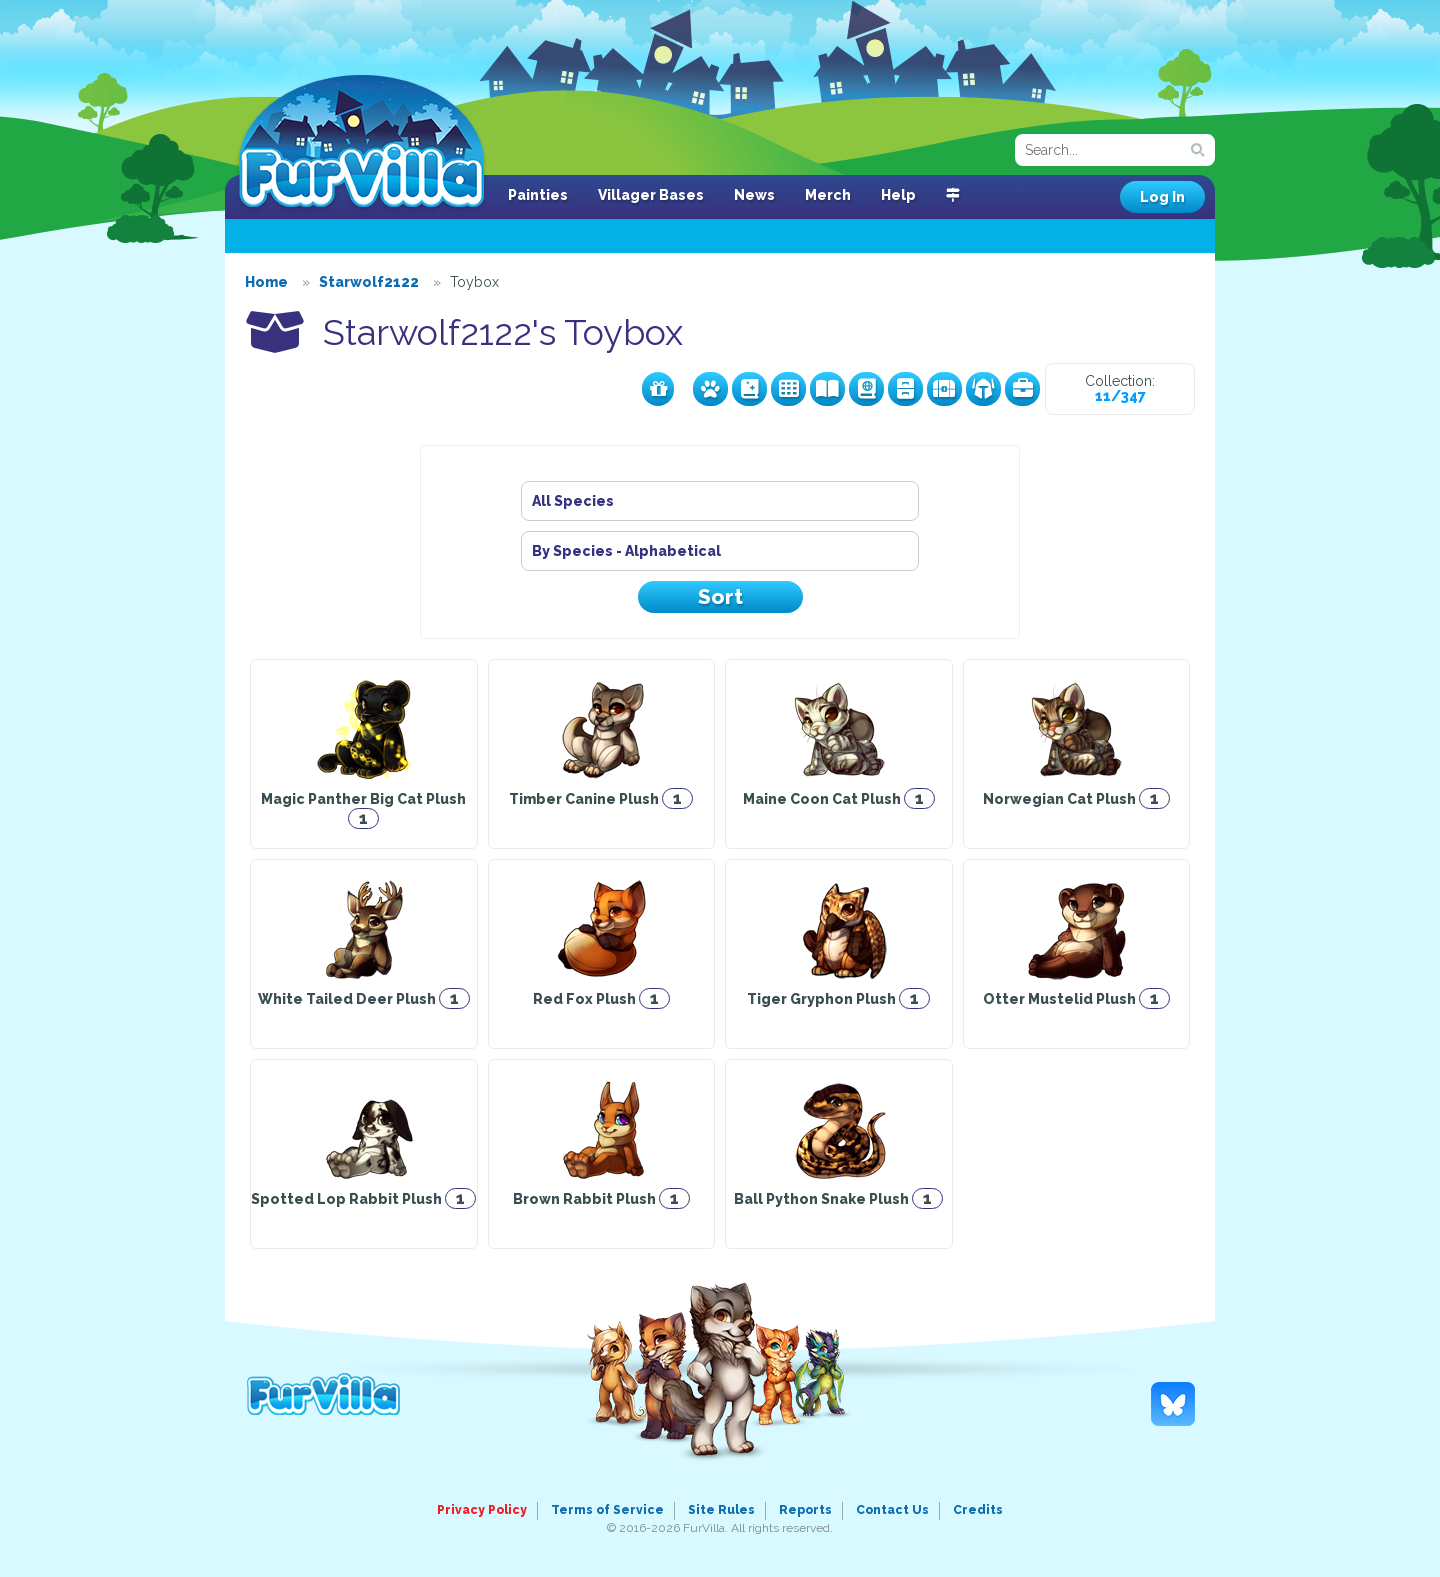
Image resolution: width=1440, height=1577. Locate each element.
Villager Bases (651, 195)
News (754, 195)
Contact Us (892, 1510)
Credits (978, 1510)
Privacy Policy (482, 1510)
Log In (1162, 197)
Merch (828, 195)
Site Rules (721, 1510)
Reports (805, 1510)
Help (898, 195)
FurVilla (361, 143)
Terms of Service (607, 1510)
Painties (538, 195)
